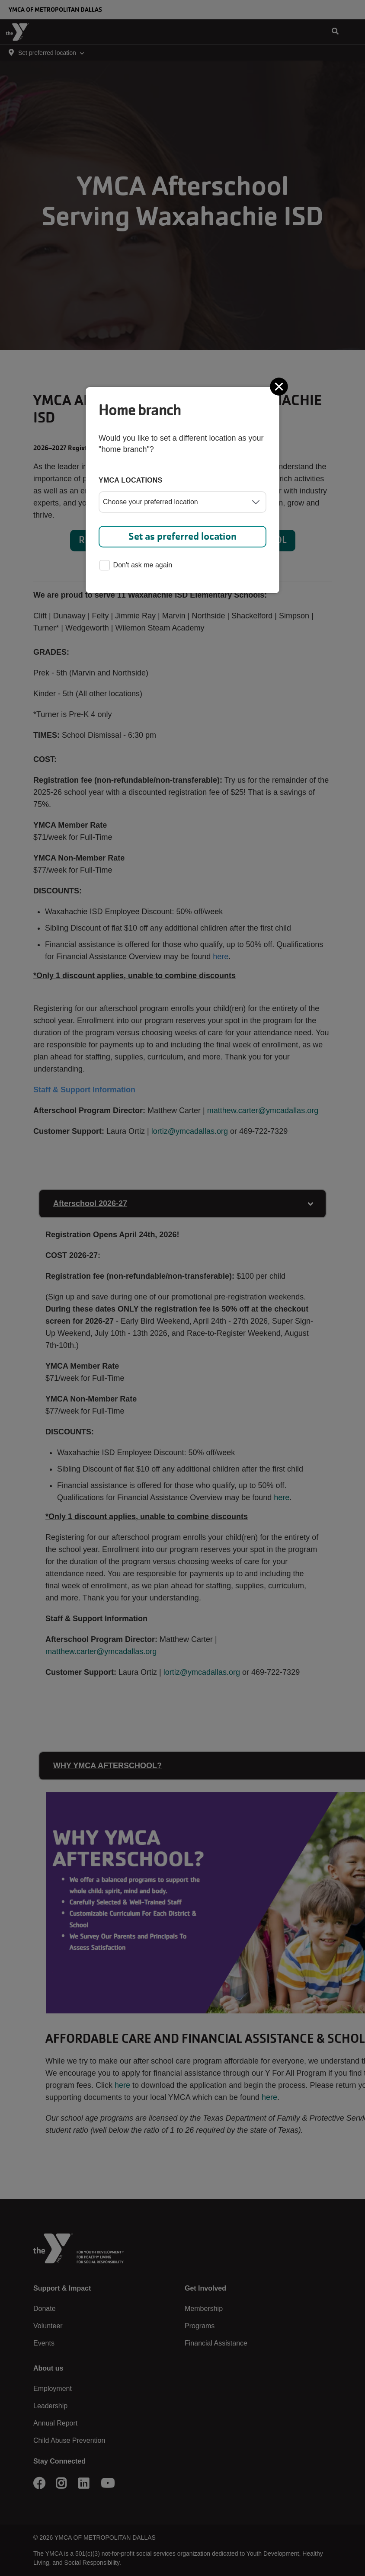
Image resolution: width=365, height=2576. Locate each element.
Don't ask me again (135, 565)
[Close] (280, 387)
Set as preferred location (182, 536)
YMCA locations (131, 480)
